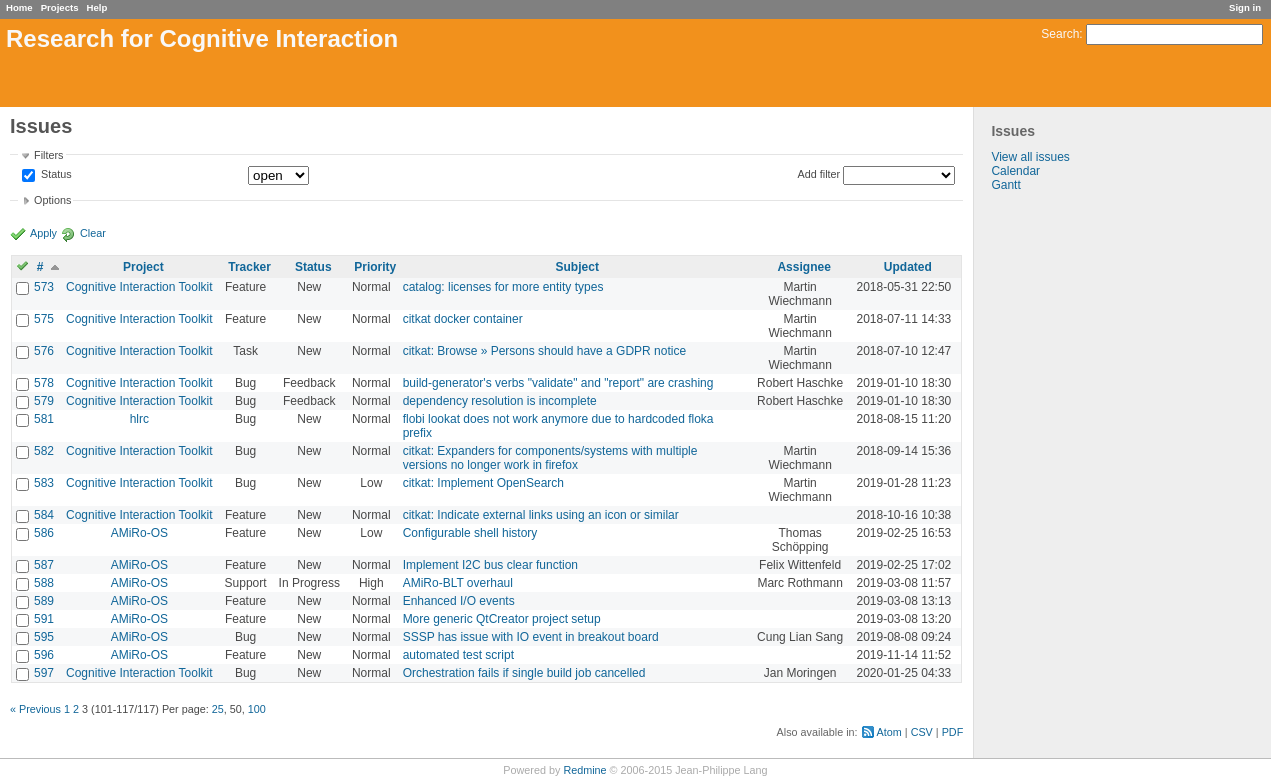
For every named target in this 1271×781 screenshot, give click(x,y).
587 (44, 565)
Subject (577, 267)
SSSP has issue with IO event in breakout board (531, 637)
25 (218, 709)
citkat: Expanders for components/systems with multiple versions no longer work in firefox (550, 458)
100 (257, 709)
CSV (922, 732)
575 (44, 319)
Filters (48, 155)
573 (44, 287)
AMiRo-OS (139, 533)
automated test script (458, 655)
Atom (889, 732)
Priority (375, 267)
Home (19, 7)
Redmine (584, 770)
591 (44, 619)
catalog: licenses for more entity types (503, 287)
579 (44, 401)
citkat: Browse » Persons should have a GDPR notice (544, 351)
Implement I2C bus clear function (490, 565)
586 (44, 533)
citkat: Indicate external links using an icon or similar (541, 515)
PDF (953, 732)
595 (44, 637)
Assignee (803, 267)
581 (44, 419)
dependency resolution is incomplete (500, 401)
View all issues (1030, 157)
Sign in (1245, 7)
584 (44, 515)
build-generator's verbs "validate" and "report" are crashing (558, 383)
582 (44, 451)
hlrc (139, 419)
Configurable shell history (470, 533)
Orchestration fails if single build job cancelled (524, 673)
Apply (43, 233)
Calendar (1015, 171)
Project (143, 267)
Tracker (249, 267)
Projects (60, 7)
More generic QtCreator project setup (502, 619)
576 (44, 351)
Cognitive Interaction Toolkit (139, 287)
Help (97, 7)
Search (1060, 34)
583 (44, 483)
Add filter (819, 174)
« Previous (35, 709)
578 (44, 383)
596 (44, 655)
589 (44, 601)
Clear (93, 233)
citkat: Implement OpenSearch (483, 483)
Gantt (1005, 185)
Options (52, 200)
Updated (908, 267)
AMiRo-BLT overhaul (458, 583)
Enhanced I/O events (459, 601)
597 (44, 673)
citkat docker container (463, 319)
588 (44, 583)
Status (55, 175)
